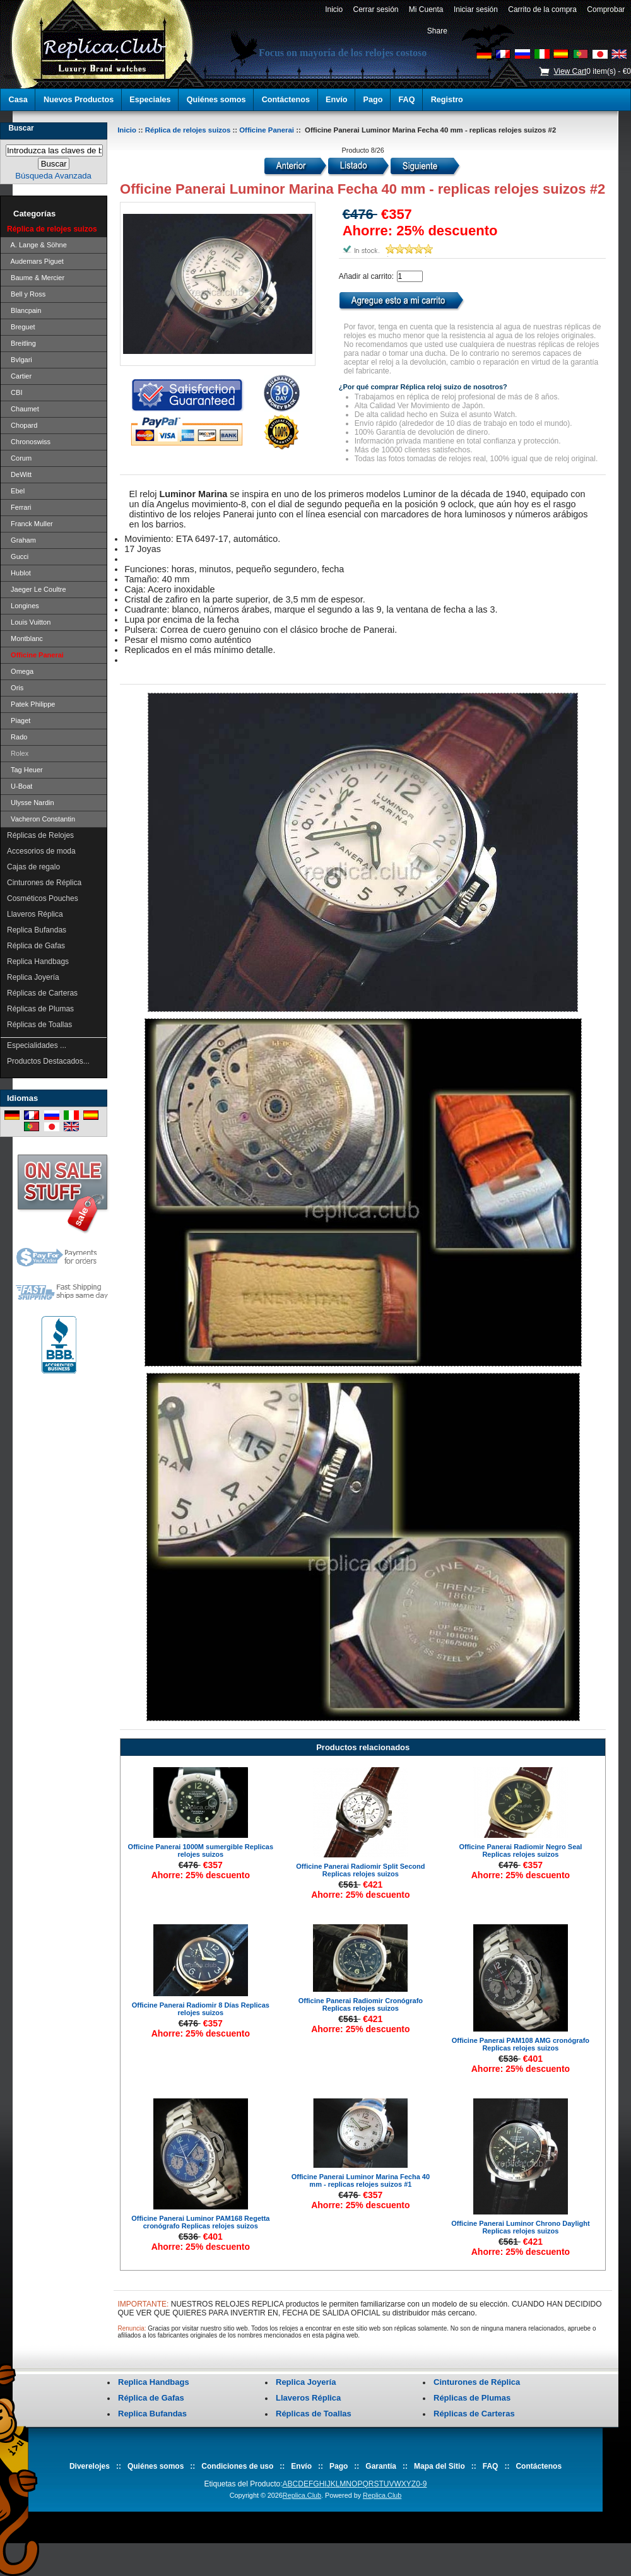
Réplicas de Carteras (42, 993)
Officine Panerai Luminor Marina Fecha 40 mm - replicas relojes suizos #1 (361, 2180)
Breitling (21, 343)
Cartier (19, 376)
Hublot (19, 573)
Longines (23, 605)
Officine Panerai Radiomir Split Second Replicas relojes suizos (360, 1870)
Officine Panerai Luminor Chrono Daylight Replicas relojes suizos (520, 2227)
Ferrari (19, 507)
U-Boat (19, 786)
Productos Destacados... (48, 1061)
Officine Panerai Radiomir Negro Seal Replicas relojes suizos (520, 1850)
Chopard (22, 425)
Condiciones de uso (237, 2466)
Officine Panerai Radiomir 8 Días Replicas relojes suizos (200, 2008)
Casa (18, 99)
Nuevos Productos (79, 99)
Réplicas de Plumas (40, 1008)
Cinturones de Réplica (44, 882)
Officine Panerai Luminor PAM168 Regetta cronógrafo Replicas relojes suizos (200, 2222)
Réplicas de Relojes (40, 835)
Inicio (333, 9)
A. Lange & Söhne (37, 245)
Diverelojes (89, 2466)
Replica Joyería (33, 977)
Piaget (18, 720)
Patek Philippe (31, 704)
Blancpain (24, 310)
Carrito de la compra (542, 9)
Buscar (20, 128)
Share (437, 30)
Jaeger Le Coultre (36, 589)
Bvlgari (19, 359)
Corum (19, 458)
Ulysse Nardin (30, 802)
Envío (336, 99)
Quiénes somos (216, 99)
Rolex (17, 753)
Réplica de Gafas (36, 945)
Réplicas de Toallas (39, 1024)
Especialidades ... (36, 1045)
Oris (15, 687)
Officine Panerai (266, 130)
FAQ (407, 99)
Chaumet (23, 409)
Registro (447, 99)
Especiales (149, 99)
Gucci (17, 556)
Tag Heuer (25, 769)
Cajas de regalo (33, 866)
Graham (21, 540)
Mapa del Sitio (439, 2466)
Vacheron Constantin (41, 819)
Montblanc (25, 638)
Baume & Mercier (35, 277)
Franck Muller (30, 523)
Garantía (380, 2466)
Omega (20, 671)
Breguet (21, 327)
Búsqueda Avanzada (53, 175)
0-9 (421, 2483)
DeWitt (19, 474)
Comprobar (606, 9)
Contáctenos (286, 99)
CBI (14, 392)
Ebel (16, 491)
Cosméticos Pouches (42, 898)
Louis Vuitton (28, 622)
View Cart (569, 71)
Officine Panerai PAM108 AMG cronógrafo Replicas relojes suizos (520, 2044)
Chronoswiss (28, 441)
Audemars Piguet (35, 261)
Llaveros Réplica (35, 914)
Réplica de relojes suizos (187, 130)
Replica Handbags (38, 961)
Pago (373, 99)
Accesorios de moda (41, 851)
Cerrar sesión (376, 9)
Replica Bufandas (36, 930)
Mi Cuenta (425, 9)
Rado (17, 737)
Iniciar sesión (475, 9)
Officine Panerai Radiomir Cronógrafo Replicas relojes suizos (360, 2004)
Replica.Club (302, 2495)
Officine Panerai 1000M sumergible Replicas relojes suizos (200, 1850)
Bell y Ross (26, 294)
